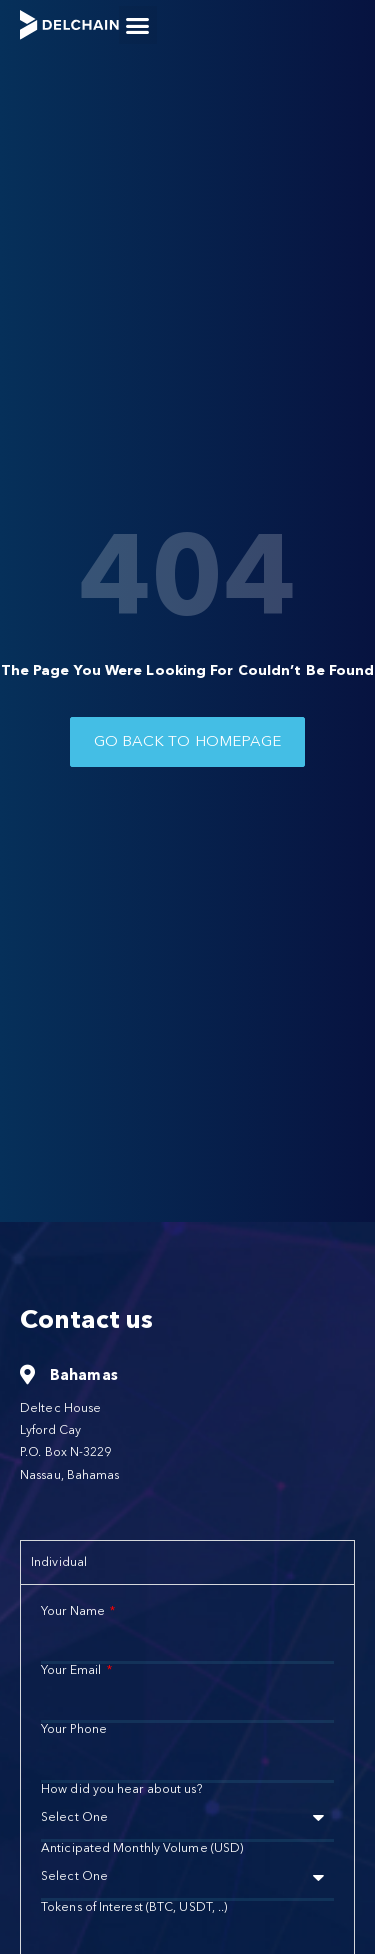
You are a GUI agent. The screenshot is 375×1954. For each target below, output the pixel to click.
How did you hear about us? (121, 1789)
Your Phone (74, 1729)
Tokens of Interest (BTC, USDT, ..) (134, 1907)
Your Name (74, 1611)
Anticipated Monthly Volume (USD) (142, 1848)
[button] (138, 25)
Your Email (72, 1670)
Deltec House (60, 1407)
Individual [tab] (59, 1561)
